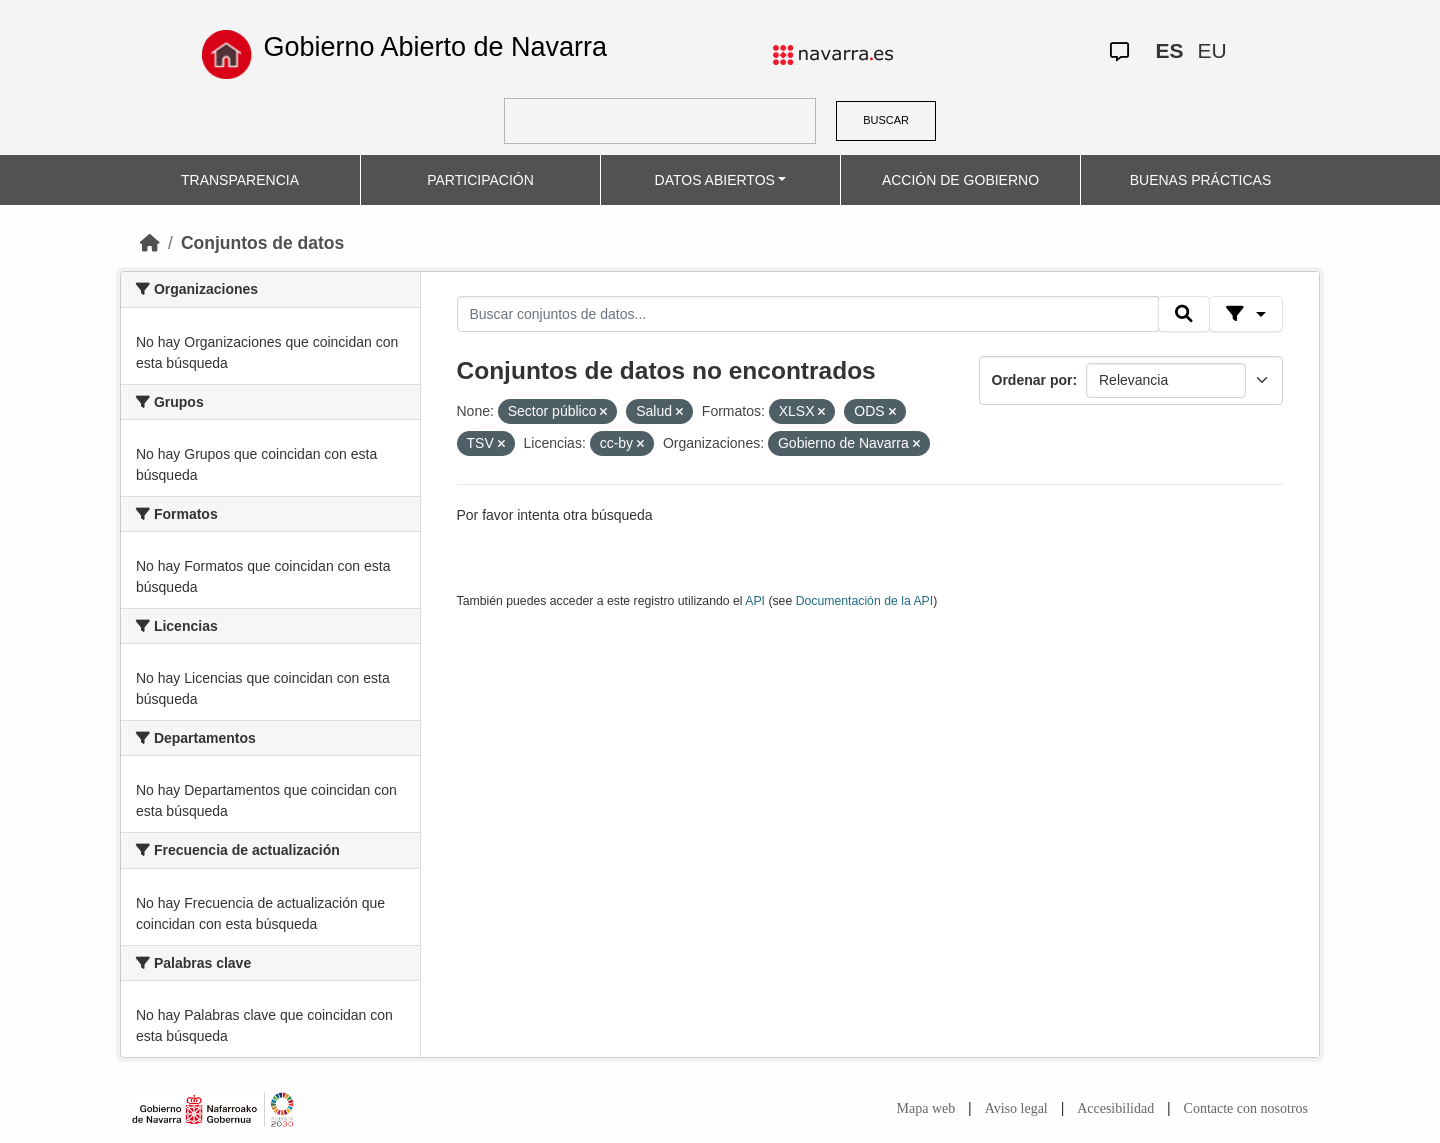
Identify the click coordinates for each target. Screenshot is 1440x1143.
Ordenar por (1032, 380)
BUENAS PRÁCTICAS (1201, 180)
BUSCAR (886, 120)
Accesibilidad (1115, 1108)
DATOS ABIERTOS (715, 180)
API (755, 601)
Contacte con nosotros (1246, 1108)
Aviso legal (1016, 1108)
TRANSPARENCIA (240, 180)
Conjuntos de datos (262, 243)
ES (1169, 50)
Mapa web (926, 1108)
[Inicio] (150, 243)
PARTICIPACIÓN (480, 180)
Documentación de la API (865, 601)
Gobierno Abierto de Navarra (435, 47)
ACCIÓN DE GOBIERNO (960, 180)
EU (1211, 50)
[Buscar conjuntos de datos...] (808, 314)
